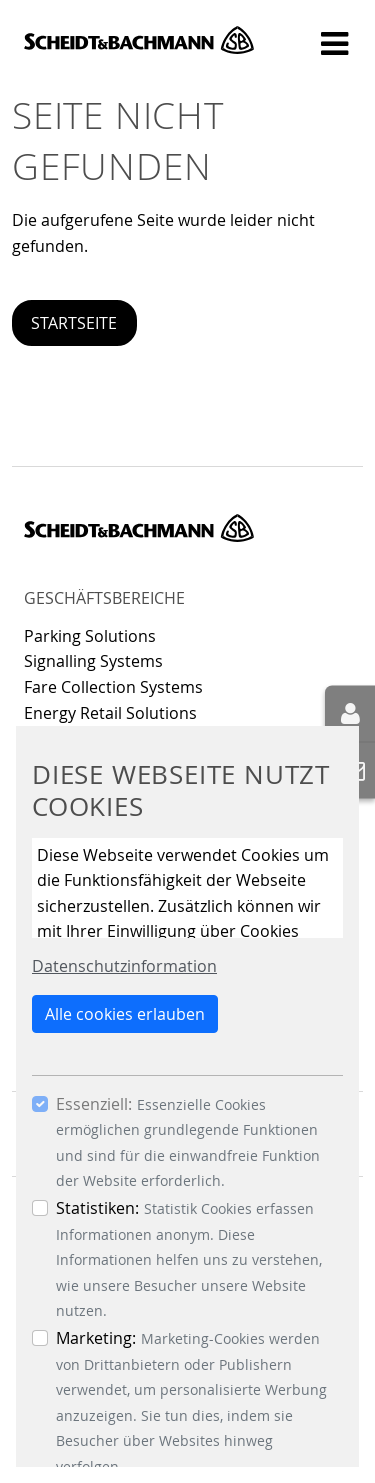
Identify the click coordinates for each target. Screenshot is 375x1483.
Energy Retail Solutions (110, 713)
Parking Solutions (90, 636)
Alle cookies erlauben (125, 1014)
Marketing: (96, 1338)
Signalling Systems (93, 661)
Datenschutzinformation (124, 966)
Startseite (74, 323)
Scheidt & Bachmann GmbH (139, 40)
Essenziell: (94, 1104)
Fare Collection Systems (113, 687)
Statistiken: (97, 1208)
